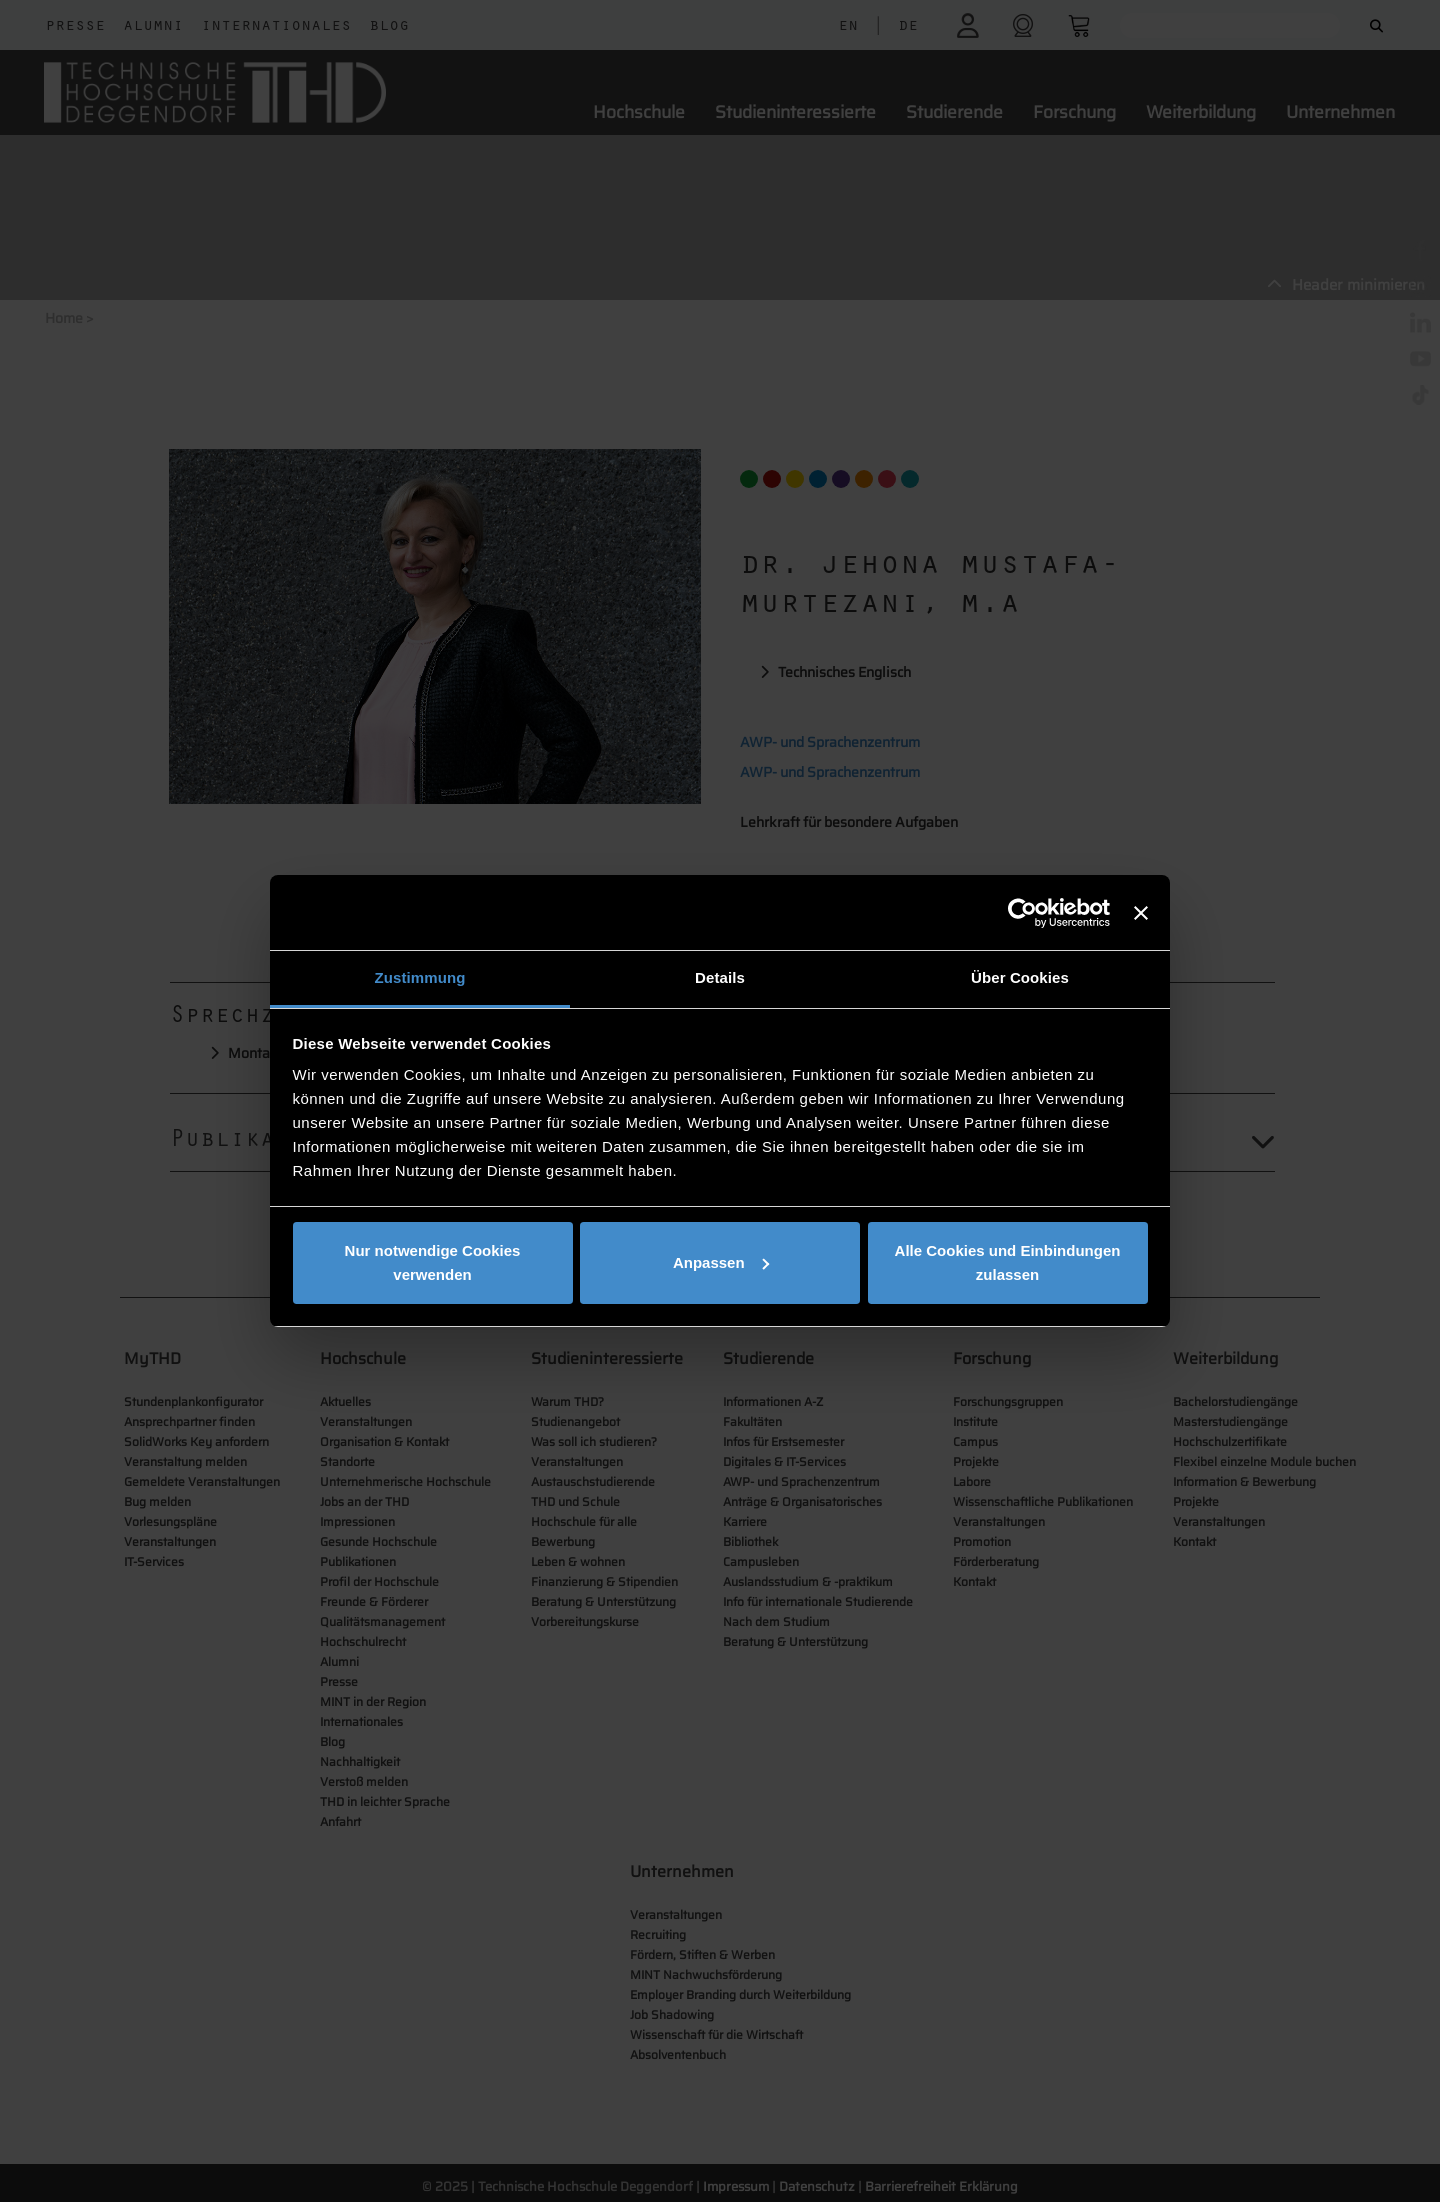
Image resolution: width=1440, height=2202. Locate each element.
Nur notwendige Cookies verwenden (433, 1262)
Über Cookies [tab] (1020, 977)
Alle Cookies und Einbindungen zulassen (1008, 1262)
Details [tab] (720, 977)
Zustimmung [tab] (420, 977)
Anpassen (721, 1262)
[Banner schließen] (1141, 913)
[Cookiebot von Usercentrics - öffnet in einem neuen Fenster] (1022, 913)
